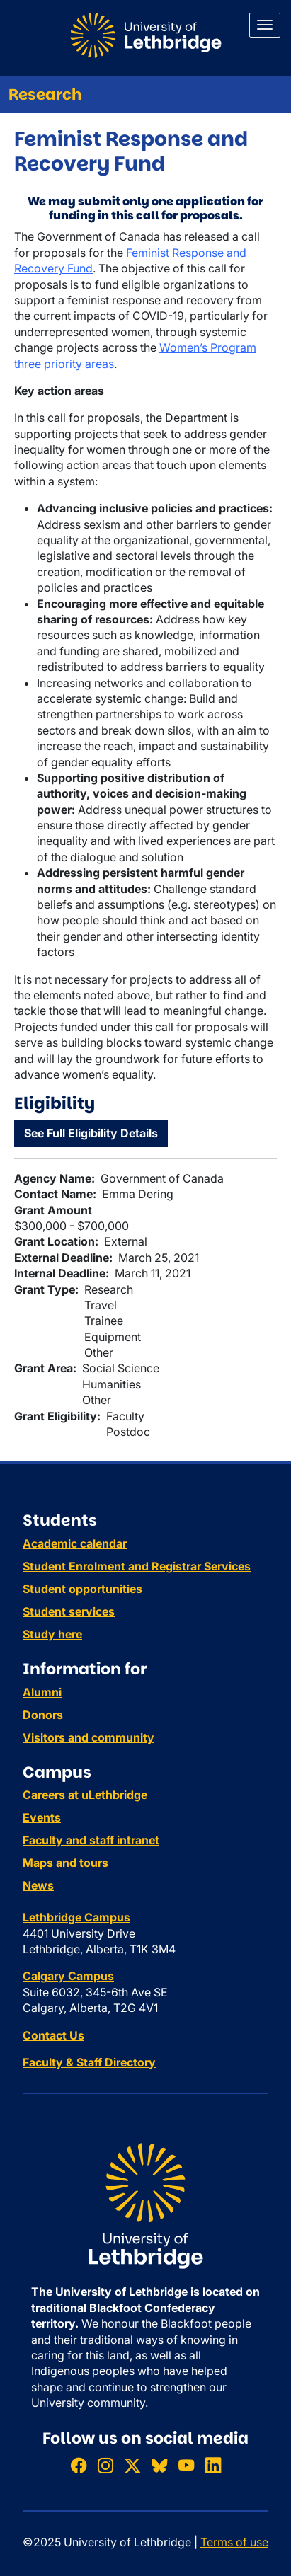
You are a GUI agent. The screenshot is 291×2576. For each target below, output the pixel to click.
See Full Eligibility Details (91, 1133)
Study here (52, 1634)
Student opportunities (82, 1589)
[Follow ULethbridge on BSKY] (159, 2465)
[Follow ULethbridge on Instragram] (105, 2465)
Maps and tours (65, 1863)
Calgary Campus (68, 1976)
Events (42, 1817)
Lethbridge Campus (76, 1917)
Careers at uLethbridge (85, 1795)
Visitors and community (88, 1737)
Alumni (42, 1692)
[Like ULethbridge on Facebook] (78, 2465)
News (38, 1885)
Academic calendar (75, 1543)
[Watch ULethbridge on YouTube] (186, 2465)
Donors (43, 1715)
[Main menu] (264, 25)
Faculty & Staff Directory (89, 2062)
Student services (69, 1611)
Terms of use (234, 2542)
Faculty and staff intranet (91, 1840)
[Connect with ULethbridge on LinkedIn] (213, 2465)
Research (45, 94)
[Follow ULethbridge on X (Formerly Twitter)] (132, 2465)
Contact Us (53, 2035)
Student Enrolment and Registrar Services (137, 1566)
